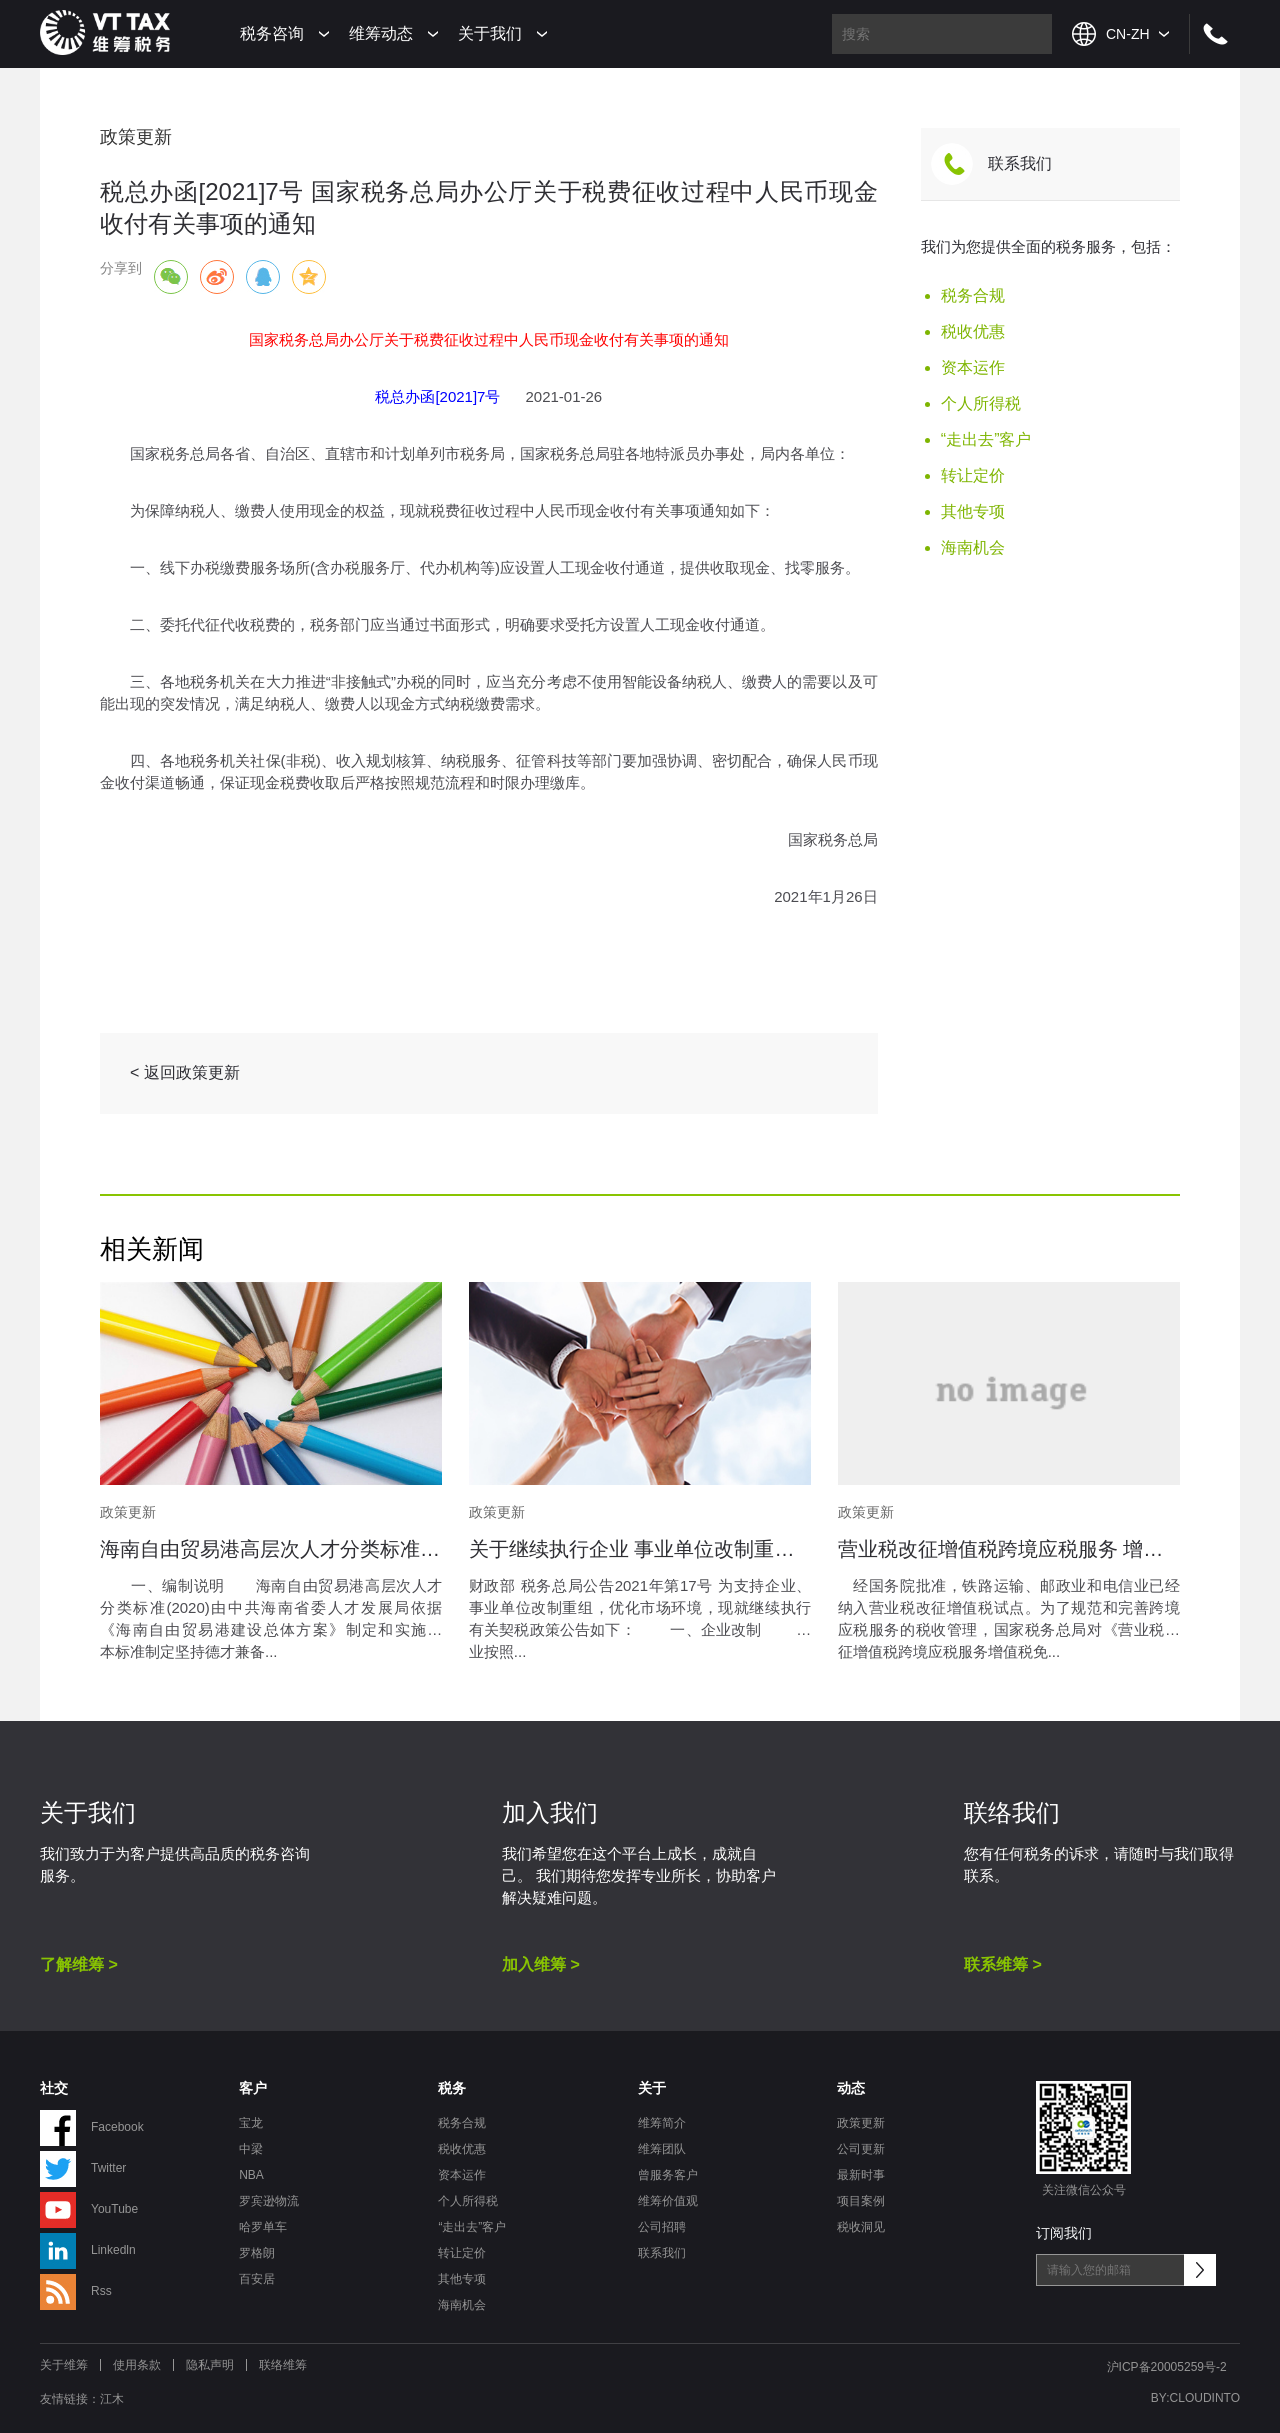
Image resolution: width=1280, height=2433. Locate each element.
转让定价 (973, 475)
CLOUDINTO (1205, 2398)
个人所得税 (981, 403)
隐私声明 (210, 2365)
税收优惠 (973, 331)
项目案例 (861, 2201)
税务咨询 (272, 33)
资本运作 (973, 367)
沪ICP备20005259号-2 (1167, 2367)
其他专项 (973, 511)
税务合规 (973, 295)
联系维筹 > (1003, 1964)
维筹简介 (662, 2123)
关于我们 (490, 33)
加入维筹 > (541, 1964)
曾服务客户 (668, 2175)
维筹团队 (662, 2149)
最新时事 (861, 2175)
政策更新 (861, 2123)
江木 (112, 2399)
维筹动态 (381, 33)
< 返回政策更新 (185, 1072)
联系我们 (1020, 163)
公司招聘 (662, 2227)
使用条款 (137, 2365)
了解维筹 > (79, 1964)
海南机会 (973, 547)
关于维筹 (64, 2365)
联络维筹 (283, 2365)
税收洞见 (861, 2227)
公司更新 (861, 2149)
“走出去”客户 (986, 439)
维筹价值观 (668, 2201)
